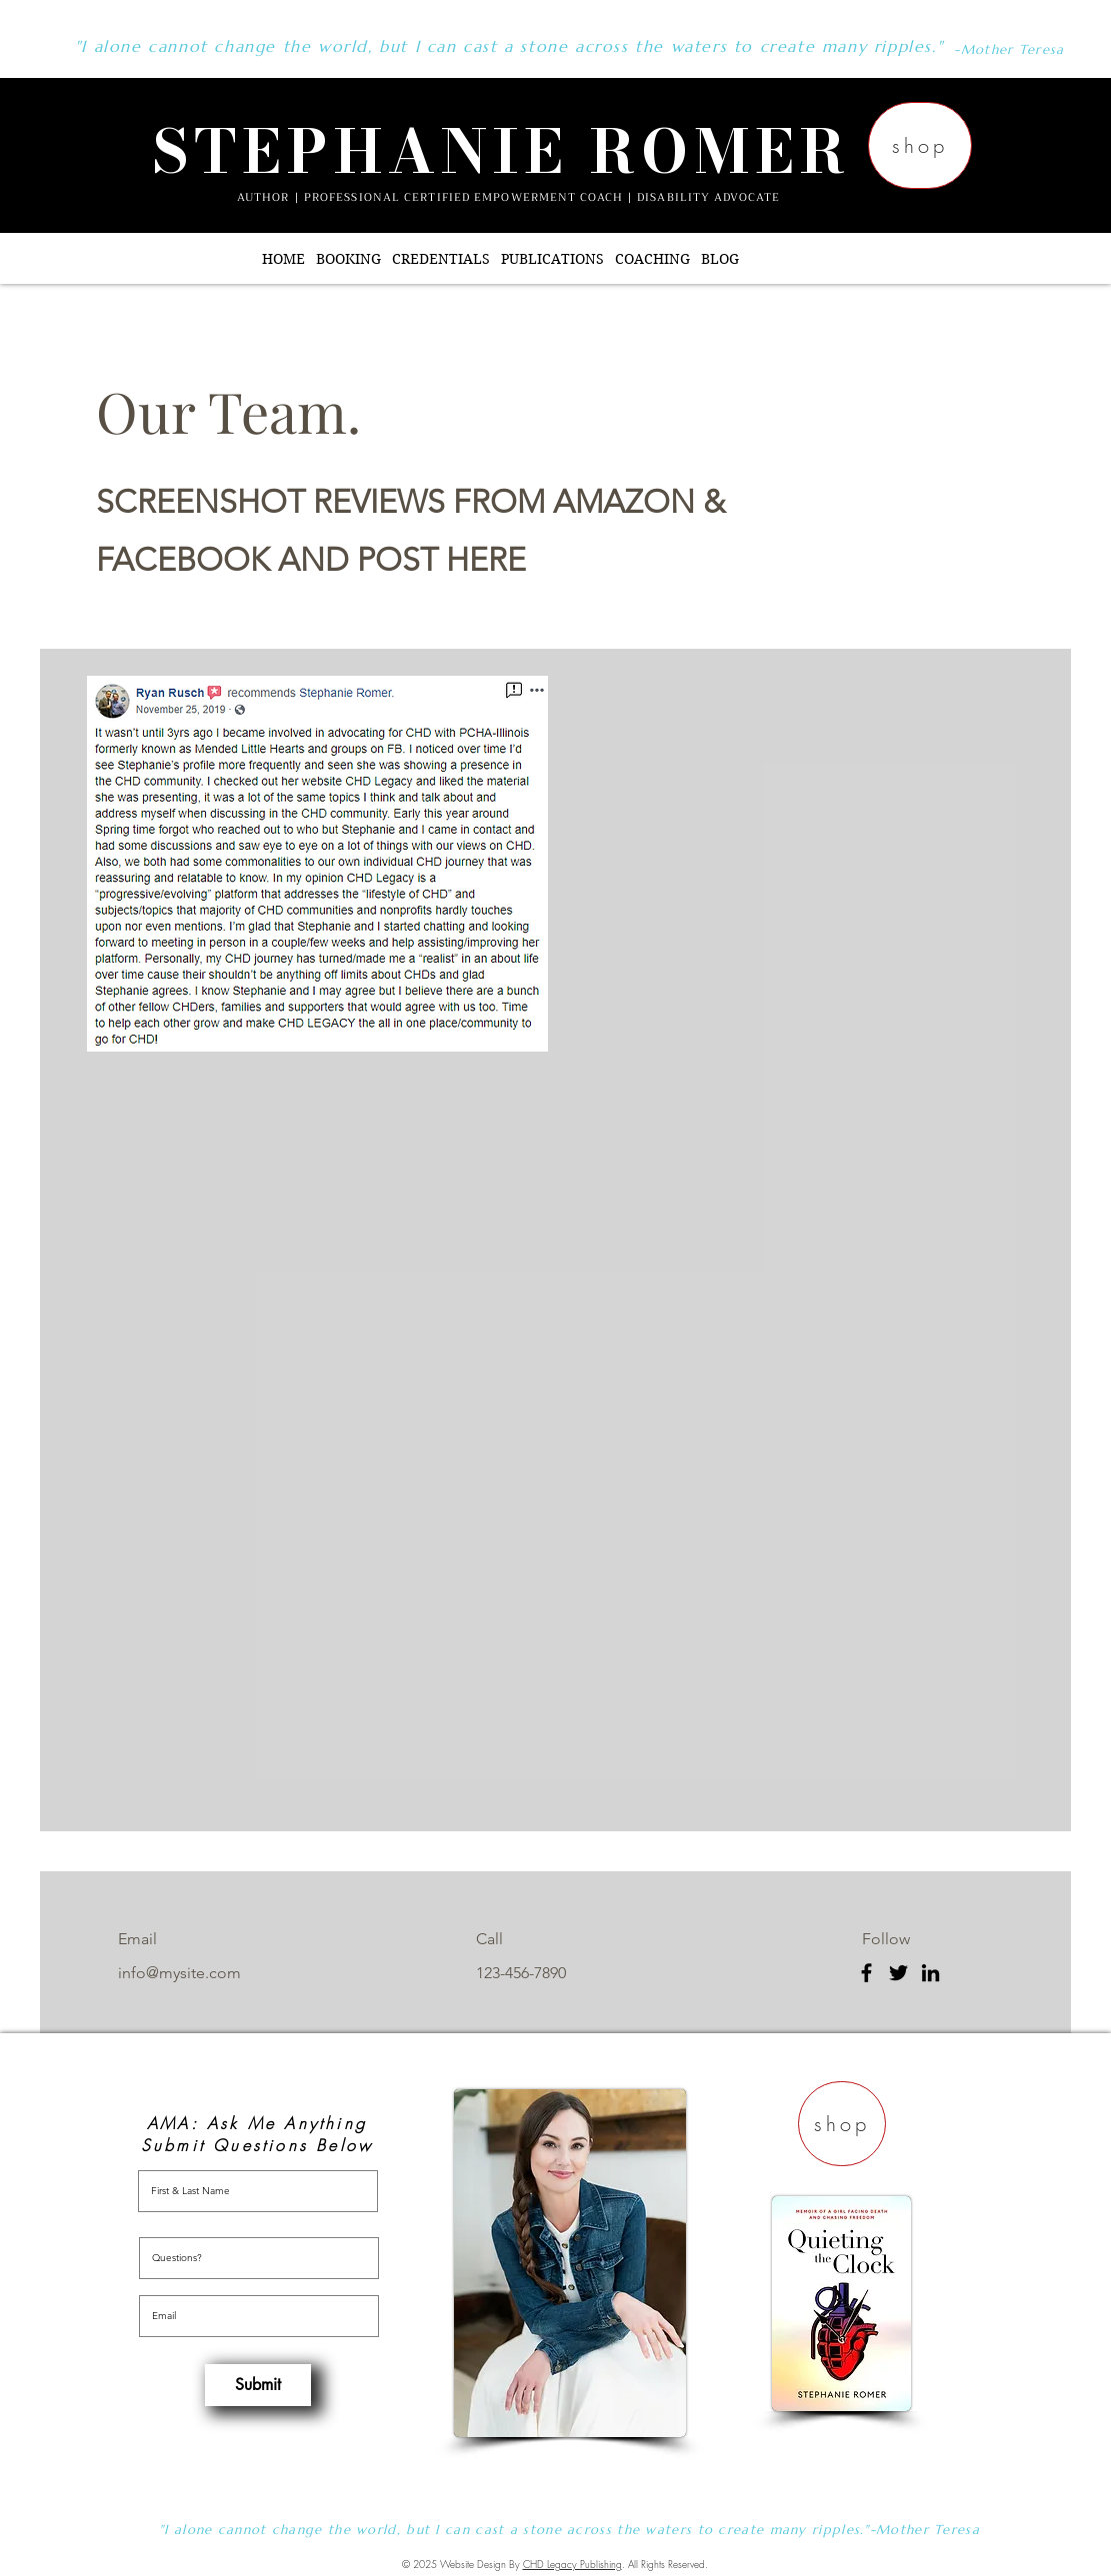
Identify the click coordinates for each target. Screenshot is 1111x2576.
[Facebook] (866, 1972)
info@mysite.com (179, 1972)
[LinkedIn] (930, 1972)
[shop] (920, 145)
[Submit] (258, 2385)
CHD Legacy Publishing (572, 2564)
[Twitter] (898, 1972)
